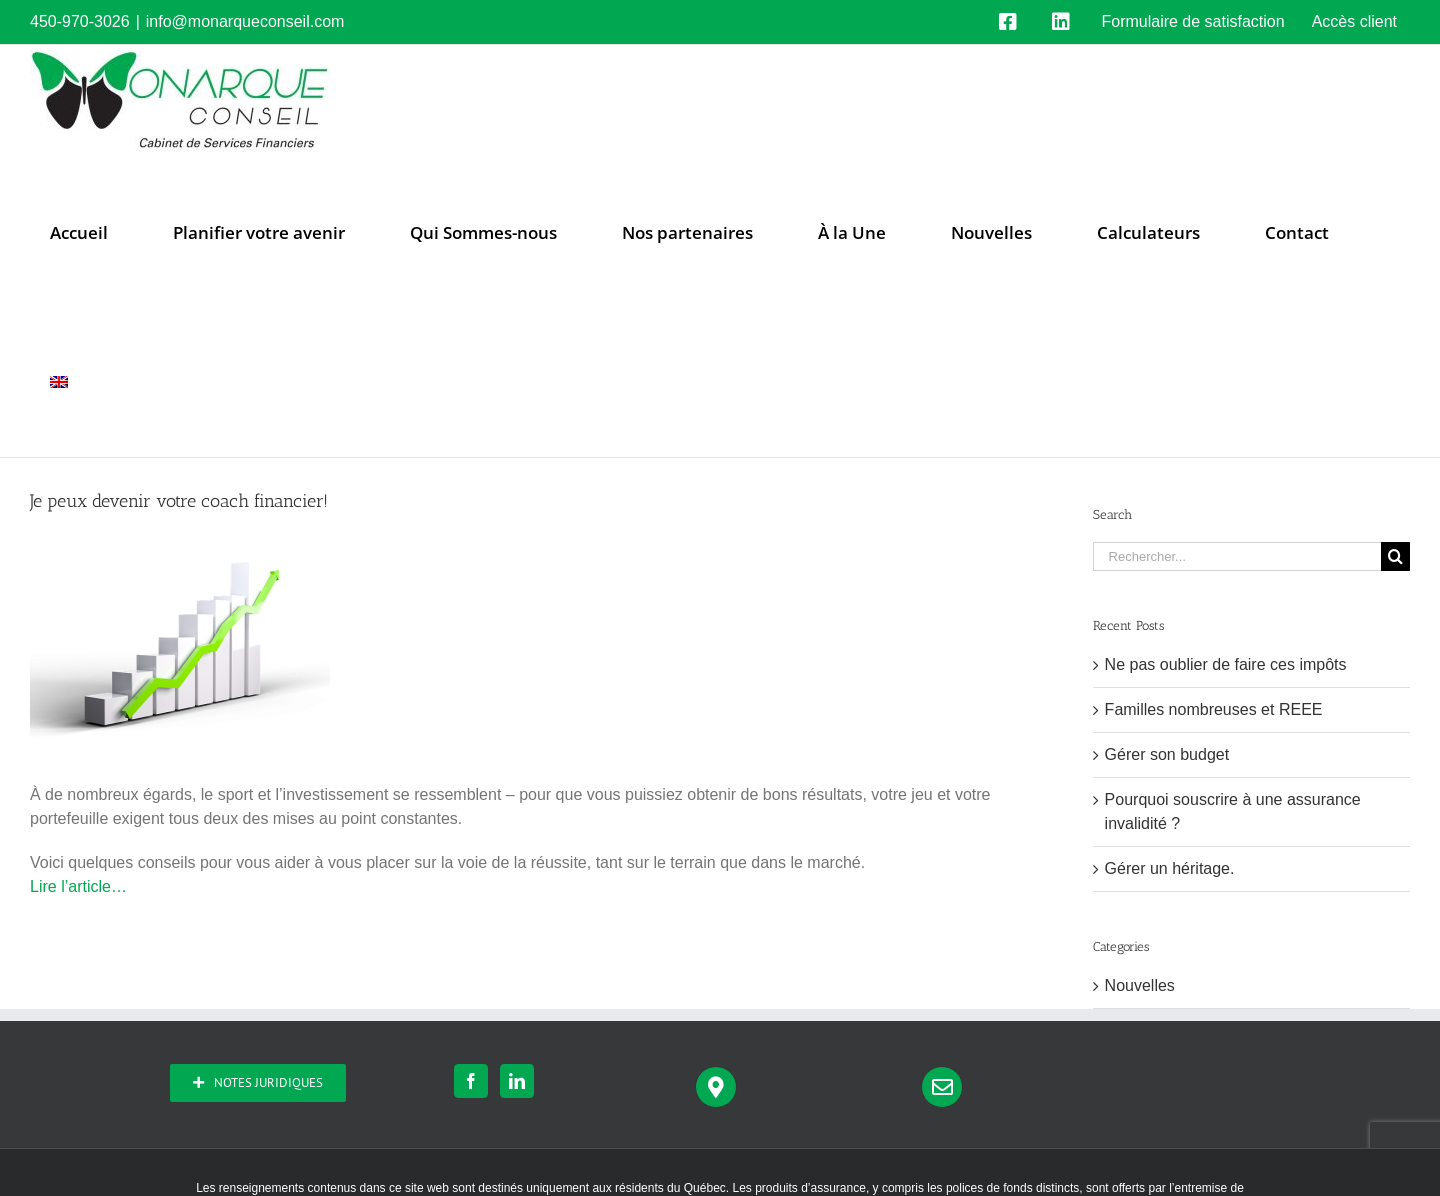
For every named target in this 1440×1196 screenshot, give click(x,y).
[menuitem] (59, 382)
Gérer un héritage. (1170, 868)
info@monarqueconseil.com (245, 21)
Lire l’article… (78, 886)
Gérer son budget (1167, 754)
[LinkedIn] (517, 1081)
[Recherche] (1395, 556)
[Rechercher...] (1237, 556)
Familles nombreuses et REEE (1214, 709)
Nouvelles (1140, 985)
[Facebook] (471, 1081)
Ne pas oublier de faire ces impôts (1226, 664)
